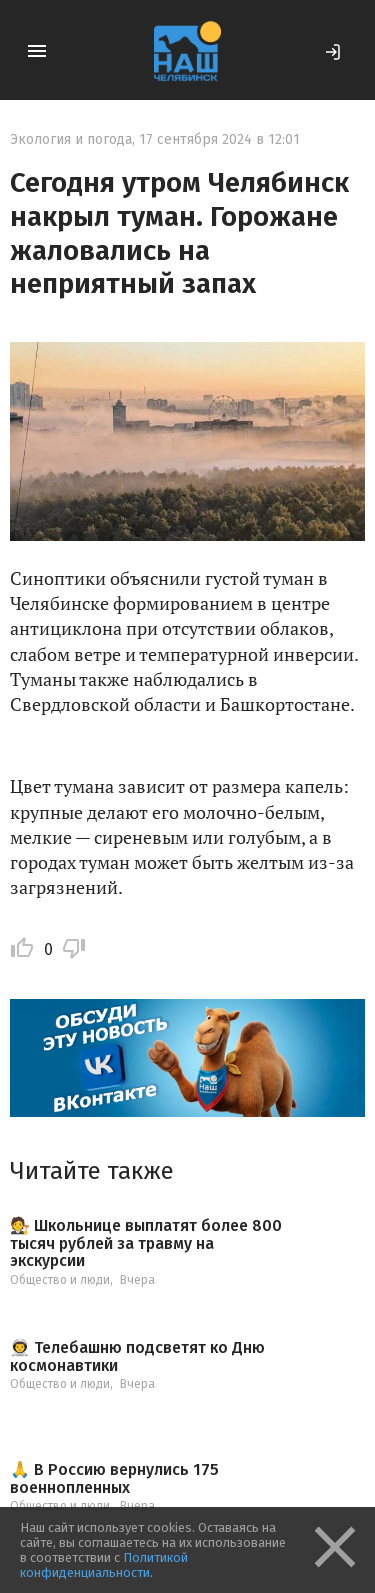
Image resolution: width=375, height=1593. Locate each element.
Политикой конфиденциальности (104, 1565)
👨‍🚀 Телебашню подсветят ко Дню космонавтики (137, 1356)
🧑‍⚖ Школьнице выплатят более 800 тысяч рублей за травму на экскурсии (146, 1243)
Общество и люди (60, 1280)
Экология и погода (71, 139)
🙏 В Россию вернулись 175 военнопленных (114, 1478)
